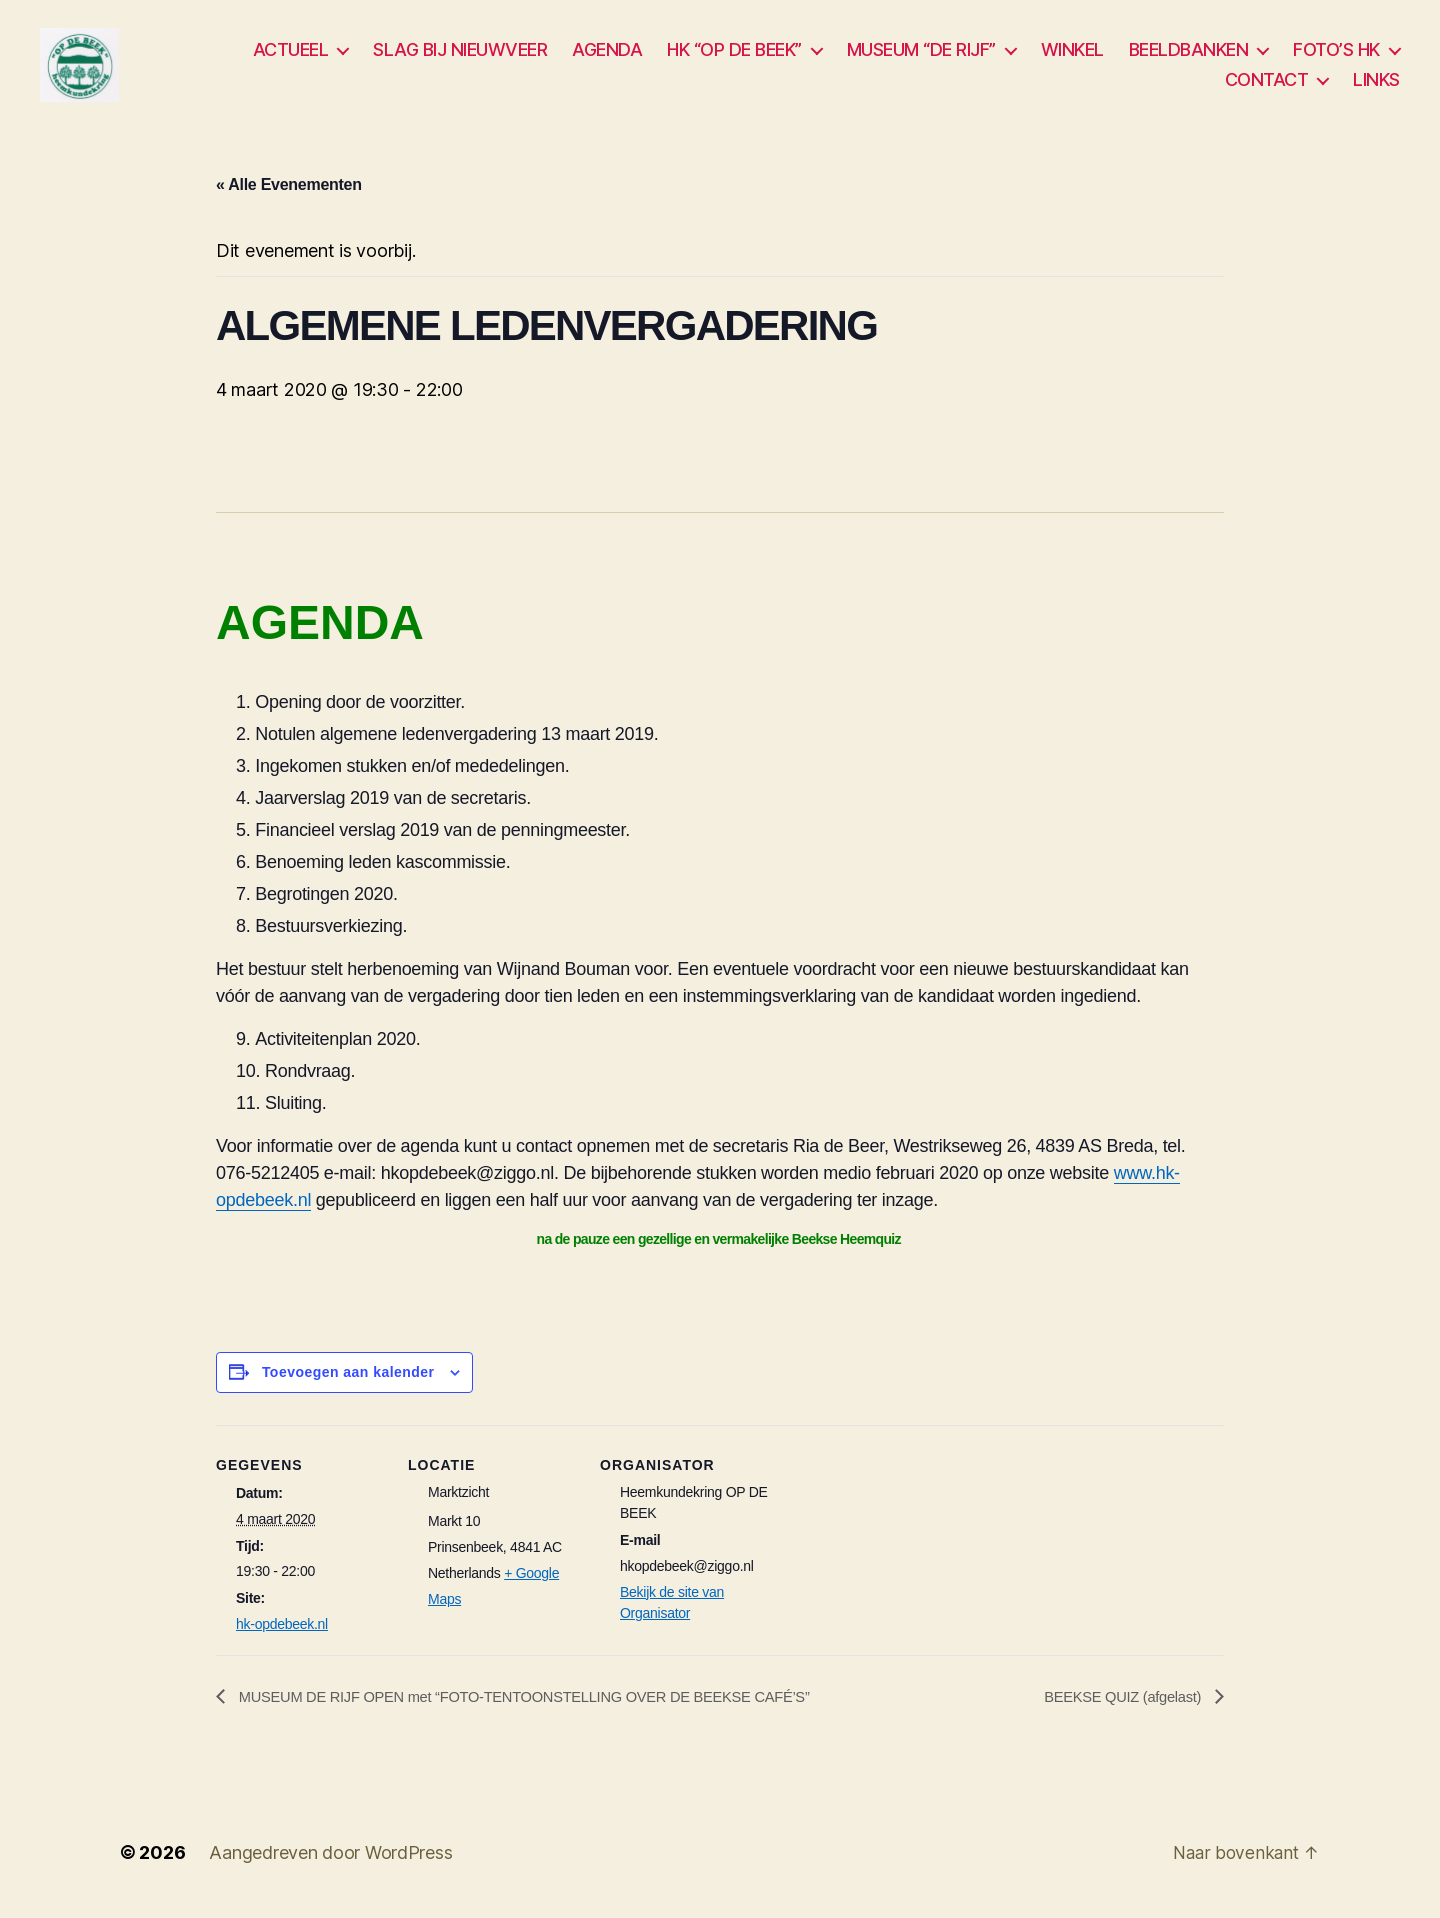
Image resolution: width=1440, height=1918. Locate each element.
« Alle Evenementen (289, 192)
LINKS (1376, 83)
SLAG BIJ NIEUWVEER (460, 54)
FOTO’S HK (1336, 54)
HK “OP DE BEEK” (734, 54)
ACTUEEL (291, 54)
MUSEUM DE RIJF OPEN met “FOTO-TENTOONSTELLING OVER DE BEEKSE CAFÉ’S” (549, 1704)
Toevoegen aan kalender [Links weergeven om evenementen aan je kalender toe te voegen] (348, 1380)
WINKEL (1072, 54)
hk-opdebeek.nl (282, 1633)
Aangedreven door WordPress (330, 1861)
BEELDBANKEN (1189, 54)
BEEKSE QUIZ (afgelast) (1117, 1704)
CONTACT (1267, 83)
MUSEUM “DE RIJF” (921, 54)
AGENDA (607, 54)
